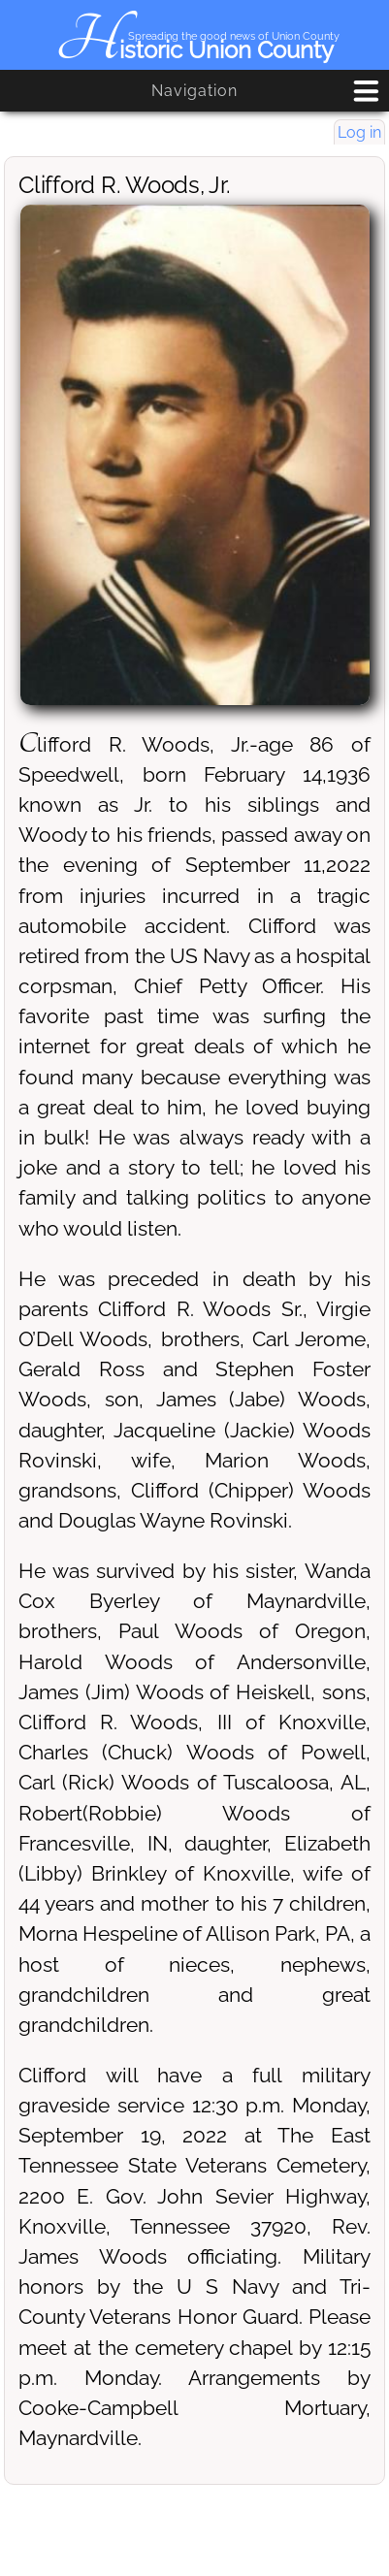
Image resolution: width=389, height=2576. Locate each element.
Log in (359, 132)
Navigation (194, 90)
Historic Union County (194, 50)
